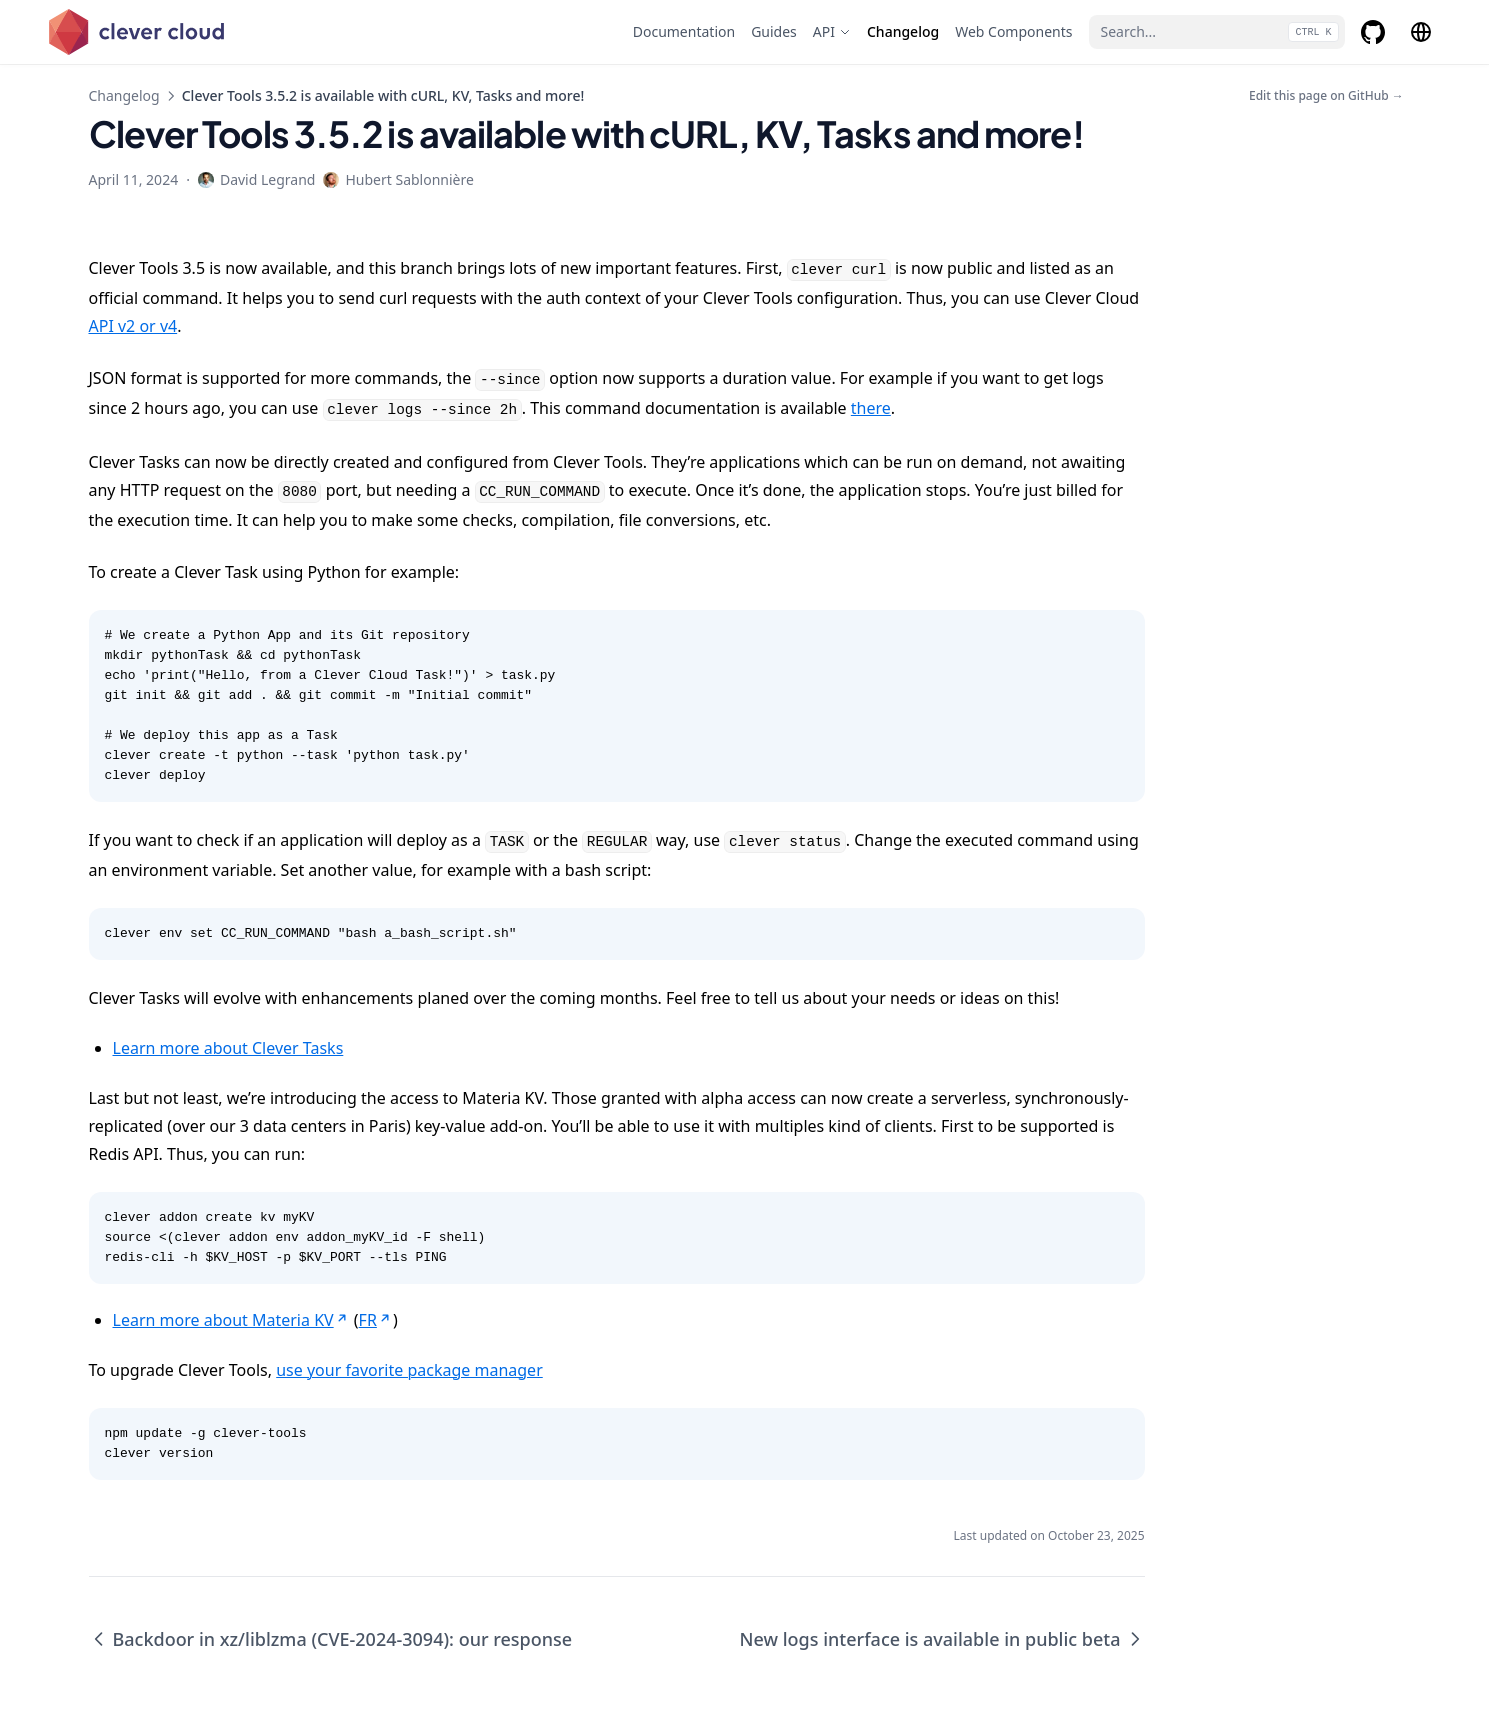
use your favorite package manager (409, 1370)
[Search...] (1217, 32)
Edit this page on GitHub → (1326, 96)
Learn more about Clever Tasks (228, 1048)
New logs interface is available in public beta (942, 1639)
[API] (832, 32)
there (871, 408)
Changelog (124, 95)
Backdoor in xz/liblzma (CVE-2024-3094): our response (331, 1639)
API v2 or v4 (133, 326)
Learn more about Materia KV (231, 1320)
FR (376, 1320)
